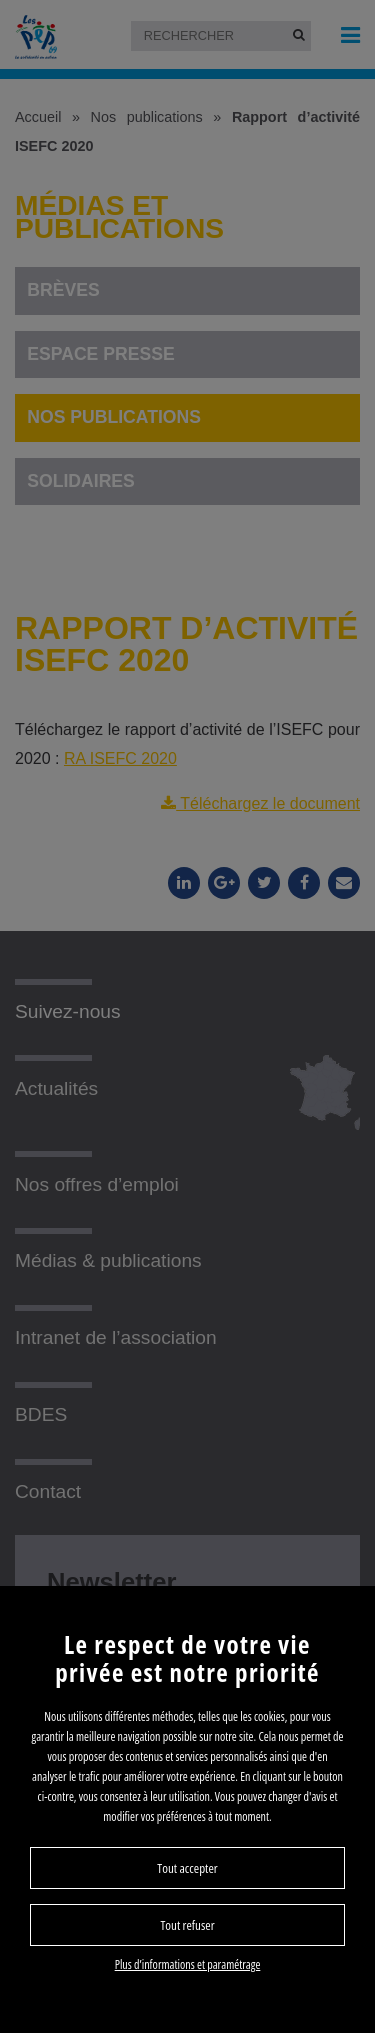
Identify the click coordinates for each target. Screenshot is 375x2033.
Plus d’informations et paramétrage (188, 1964)
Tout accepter (187, 1868)
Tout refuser (187, 1925)
